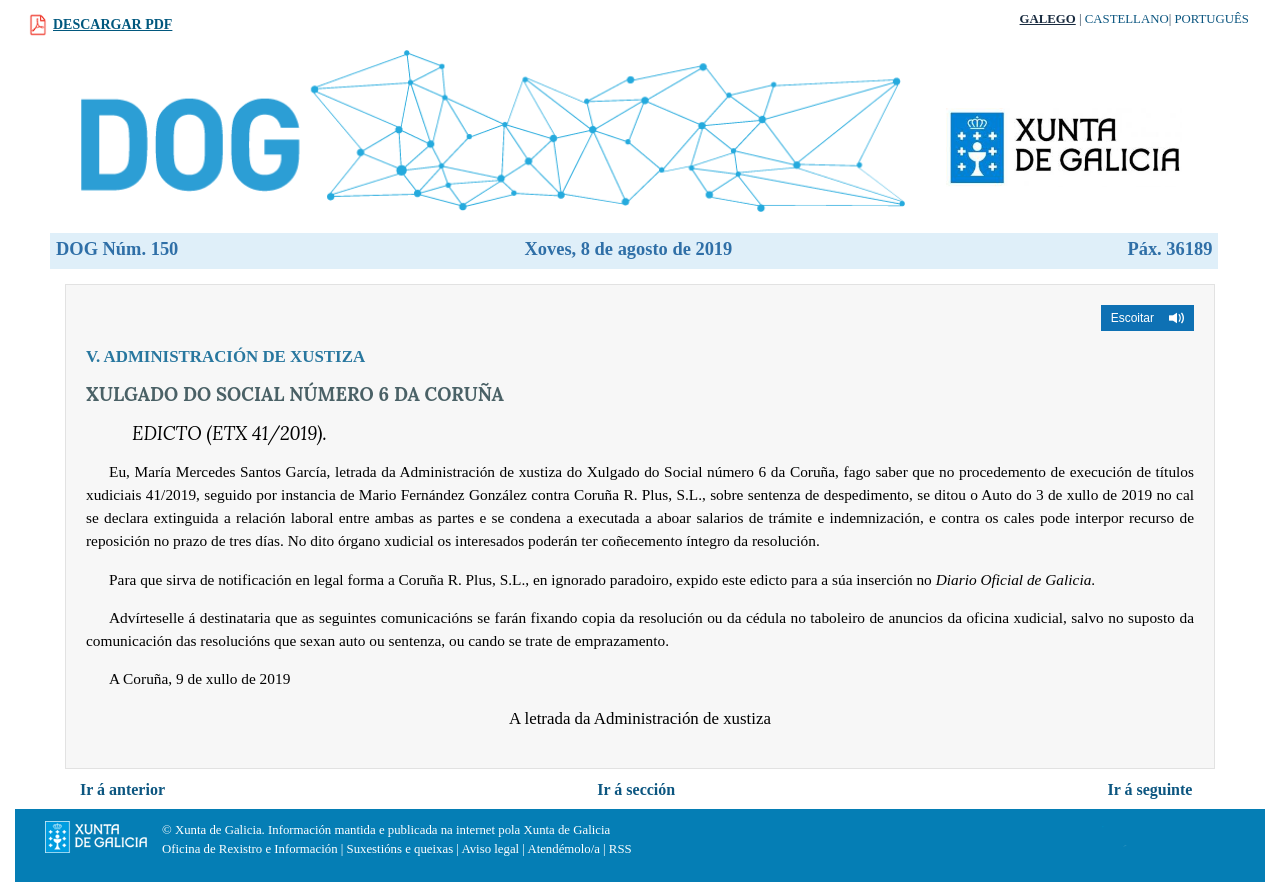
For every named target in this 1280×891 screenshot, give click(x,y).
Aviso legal (490, 849)
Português (1211, 19)
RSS (620, 849)
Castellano (1127, 19)
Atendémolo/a (563, 849)
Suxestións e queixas (400, 849)
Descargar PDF (112, 24)
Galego (1048, 19)
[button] (1147, 318)
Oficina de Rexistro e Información (250, 849)
